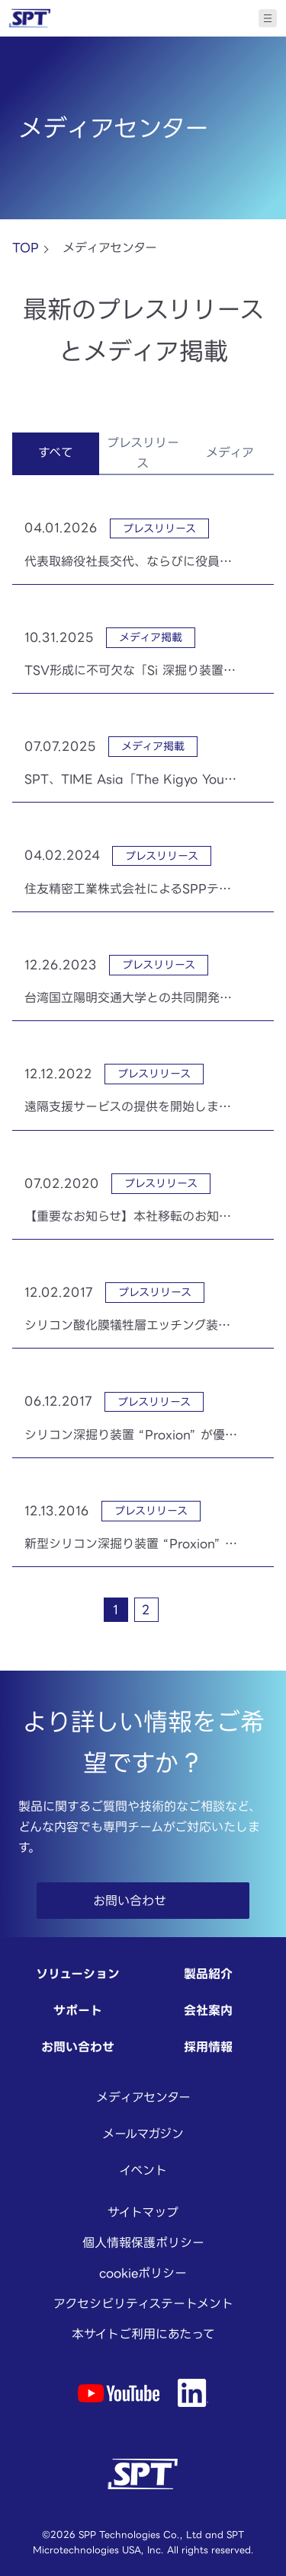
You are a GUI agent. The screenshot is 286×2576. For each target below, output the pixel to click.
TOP (25, 247)
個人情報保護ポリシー (143, 2242)
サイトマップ (143, 2212)
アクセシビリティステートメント (143, 2303)
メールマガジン (143, 2133)
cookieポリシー (143, 2273)
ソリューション (78, 1974)
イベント (143, 2170)
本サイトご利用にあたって (143, 2334)
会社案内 (208, 2010)
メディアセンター (143, 2097)
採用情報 (208, 2047)
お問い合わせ (77, 2047)
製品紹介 (208, 1974)
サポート (77, 2010)
